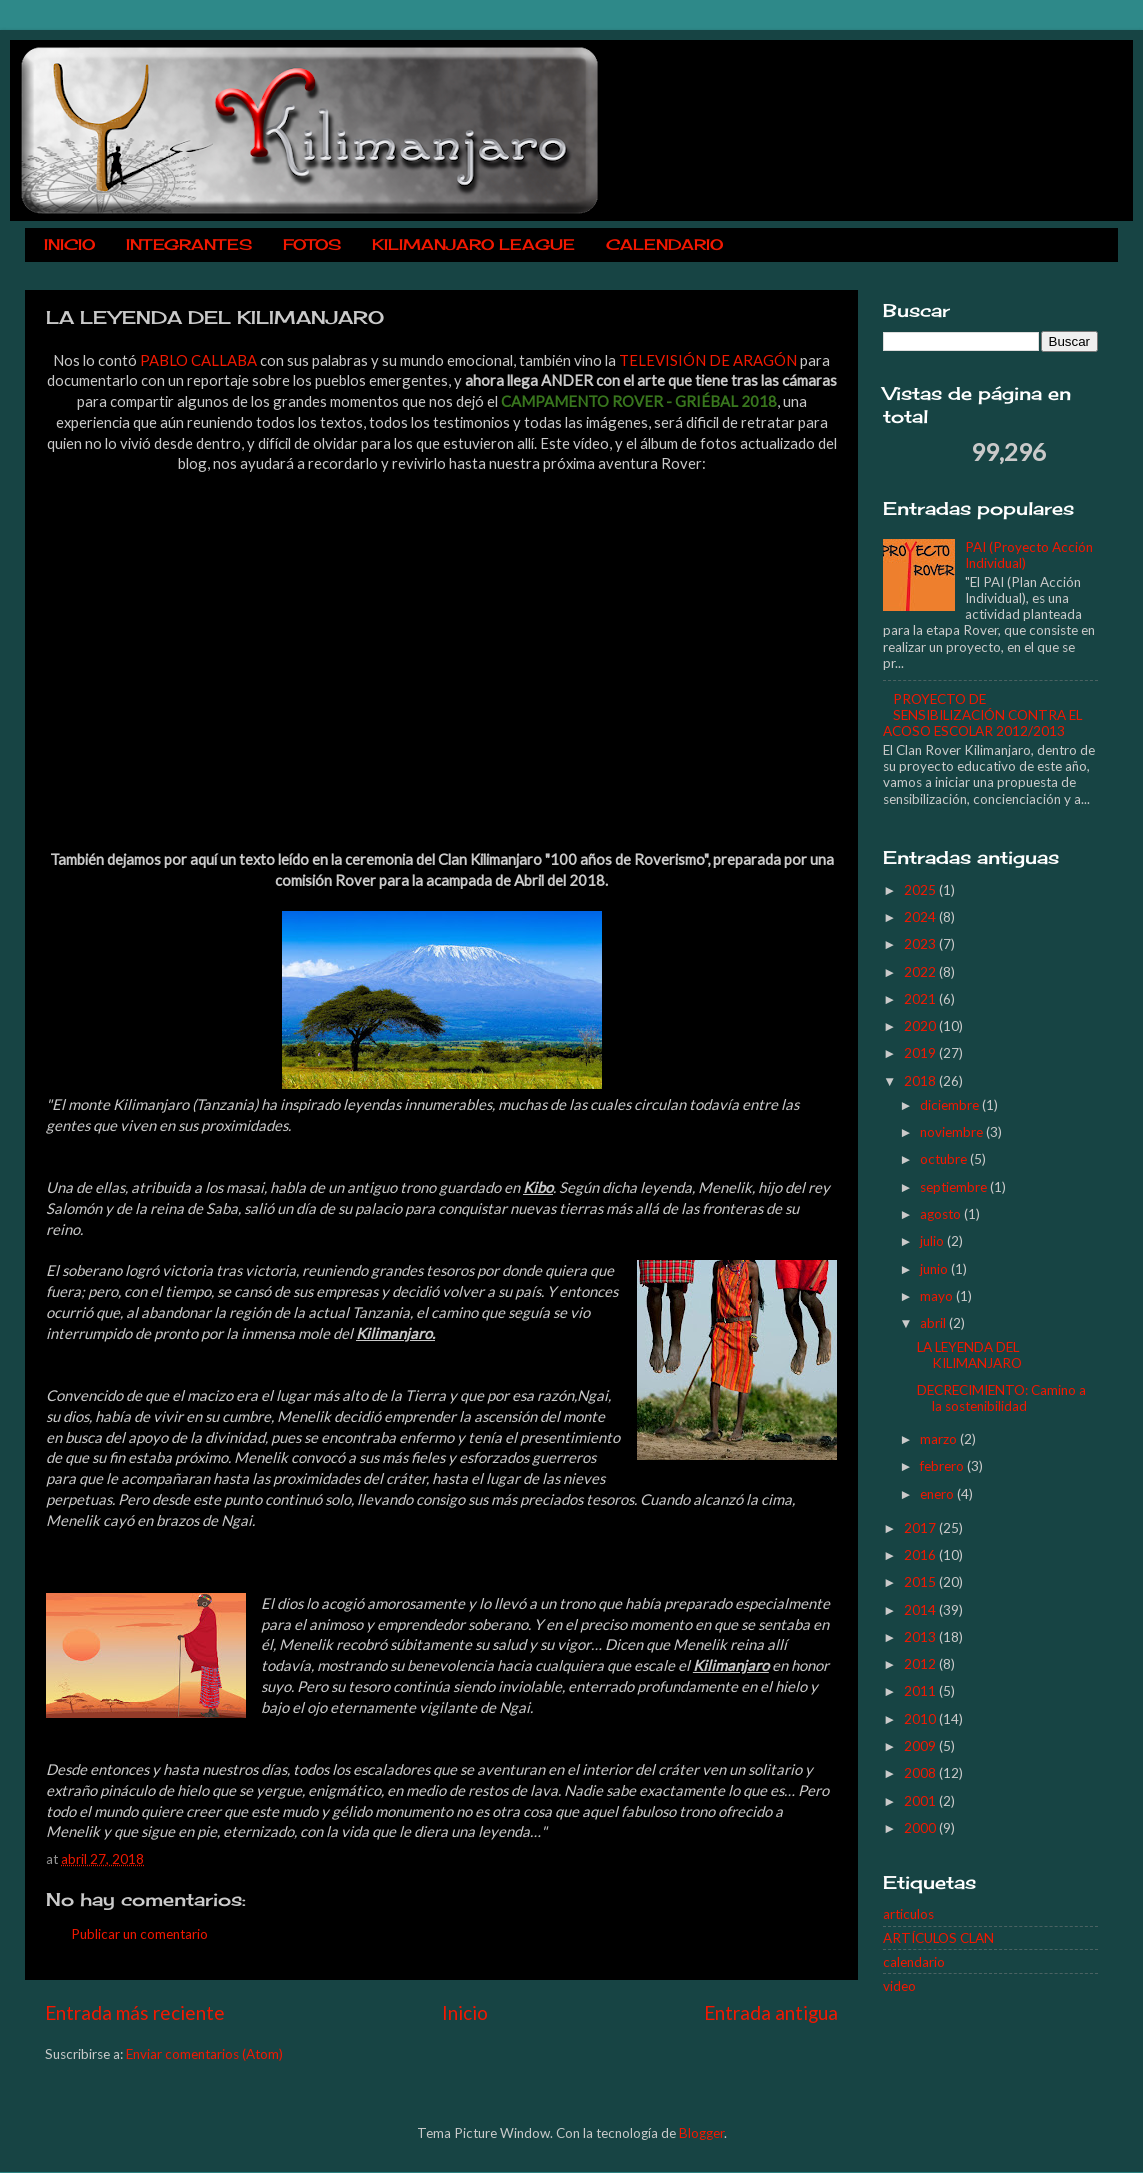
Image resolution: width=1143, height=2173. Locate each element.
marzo (940, 1439)
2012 (921, 1664)
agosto (942, 1214)
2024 (921, 917)
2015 (921, 1582)
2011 (921, 1691)
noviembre (953, 1132)
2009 (921, 1746)
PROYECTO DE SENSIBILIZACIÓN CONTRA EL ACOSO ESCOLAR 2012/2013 (982, 715)
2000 (921, 1828)
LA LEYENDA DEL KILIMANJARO (969, 1355)
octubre (945, 1159)
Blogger (701, 2133)
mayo (938, 1296)
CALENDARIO (664, 244)
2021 (921, 999)
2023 (921, 944)
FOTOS (312, 244)
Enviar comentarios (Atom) (204, 2054)
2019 (921, 1053)
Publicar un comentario (139, 1934)
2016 (921, 1555)
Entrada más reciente (135, 2012)
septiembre (955, 1187)
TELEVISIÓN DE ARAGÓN (708, 360)
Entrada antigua (771, 2012)
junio (935, 1269)
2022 (921, 972)
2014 (921, 1610)
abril (934, 1323)
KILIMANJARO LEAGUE (473, 244)
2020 (921, 1026)
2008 (921, 1773)
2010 (921, 1719)
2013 (921, 1637)
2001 (921, 1801)
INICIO (69, 244)
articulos (908, 1914)
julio (933, 1241)
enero (938, 1494)
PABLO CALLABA (198, 360)
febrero (943, 1466)
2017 (921, 1528)
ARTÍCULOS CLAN (938, 1938)
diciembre (951, 1105)
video (899, 1986)
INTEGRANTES (189, 244)
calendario (914, 1962)
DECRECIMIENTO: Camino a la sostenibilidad (1001, 1398)
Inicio (465, 2012)
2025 (921, 890)
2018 (921, 1081)
